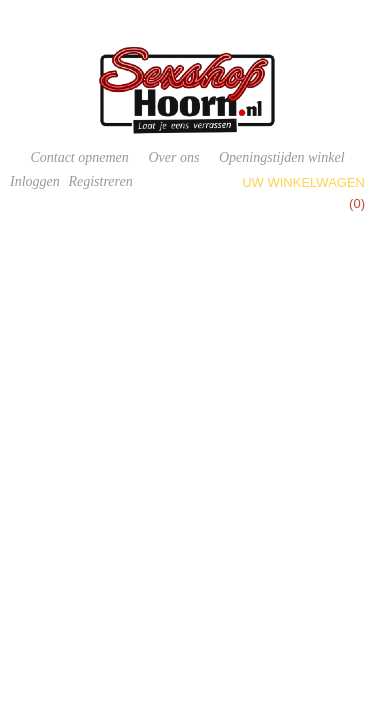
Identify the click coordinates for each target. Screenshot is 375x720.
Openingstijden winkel (282, 157)
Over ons (173, 157)
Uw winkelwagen (303, 182)
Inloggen (35, 181)
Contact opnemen (79, 157)
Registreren (100, 181)
